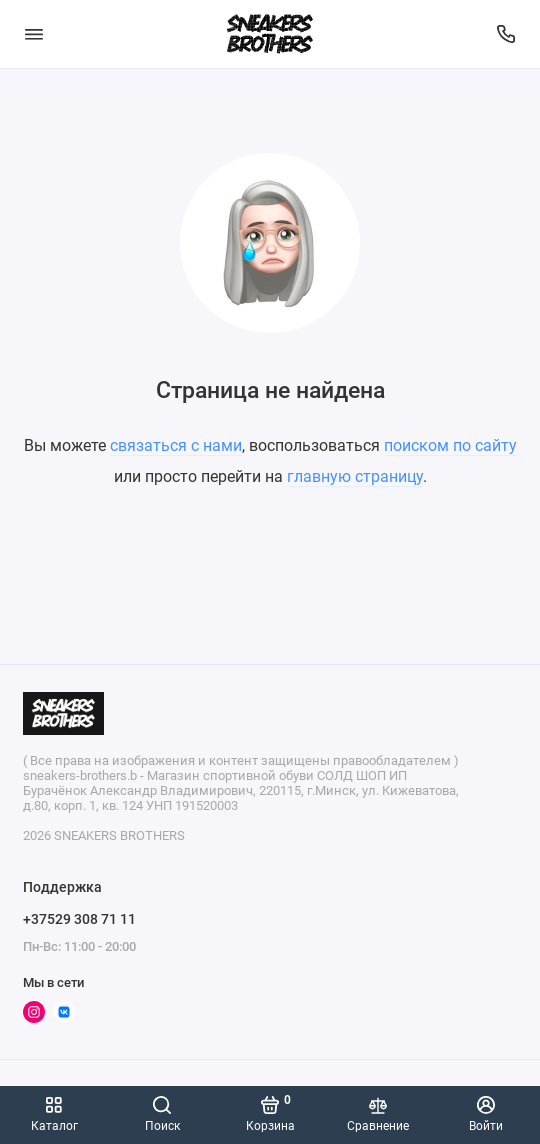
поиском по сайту (450, 445)
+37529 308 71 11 (79, 919)
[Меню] (34, 34)
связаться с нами (176, 445)
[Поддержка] (507, 34)
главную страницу (355, 476)
